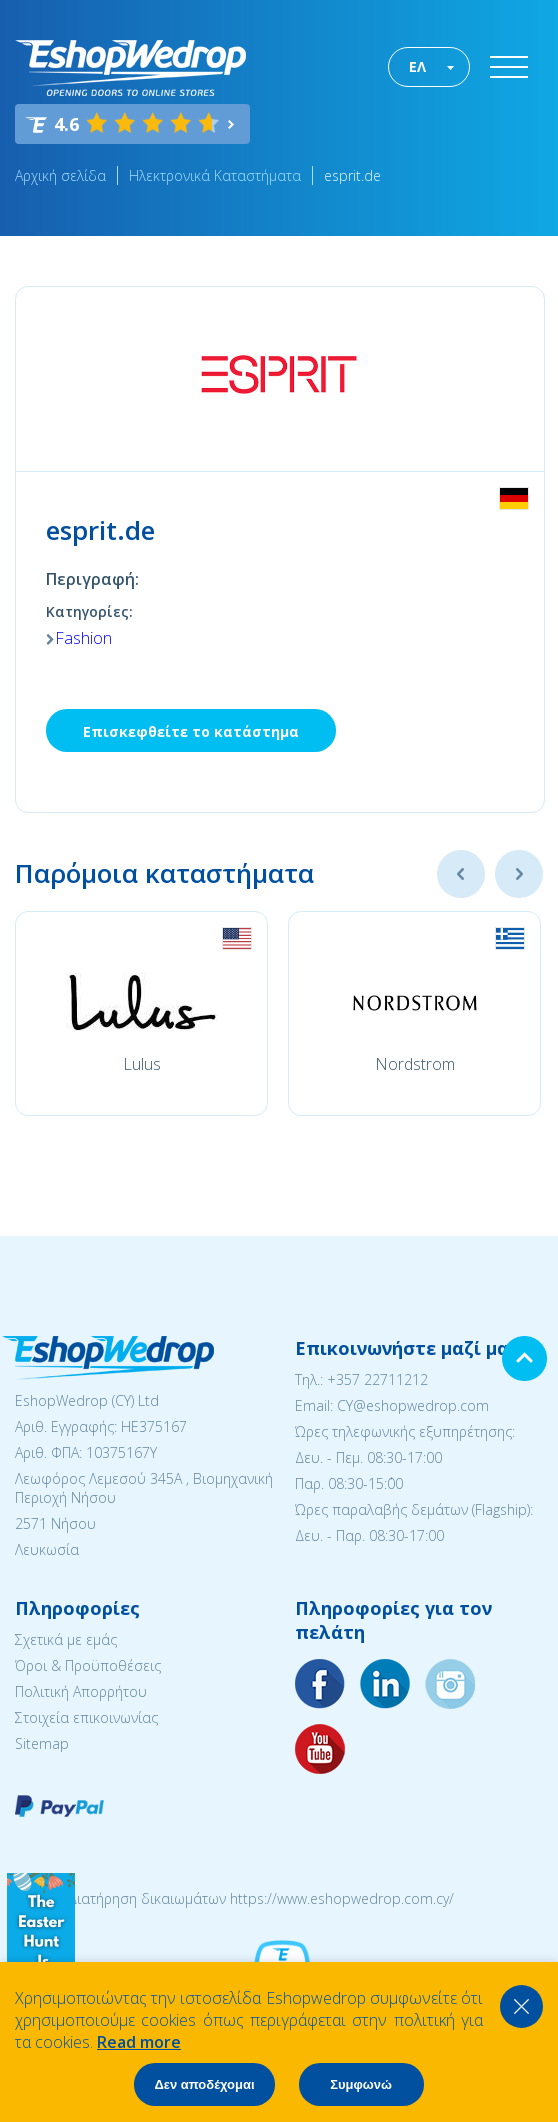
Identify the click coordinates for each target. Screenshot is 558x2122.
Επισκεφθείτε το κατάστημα (191, 731)
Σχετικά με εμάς (66, 1639)
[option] (141, 1013)
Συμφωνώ (361, 2084)
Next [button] (519, 874)
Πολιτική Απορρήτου (81, 1691)
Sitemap (42, 1743)
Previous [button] (461, 874)
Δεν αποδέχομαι (204, 2084)
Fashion (83, 638)
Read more (139, 2042)
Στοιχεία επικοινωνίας (86, 1717)
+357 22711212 (377, 1379)
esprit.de (352, 175)
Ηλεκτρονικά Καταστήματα (215, 175)
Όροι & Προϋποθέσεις (88, 1665)
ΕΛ (417, 66)
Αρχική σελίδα (60, 175)
